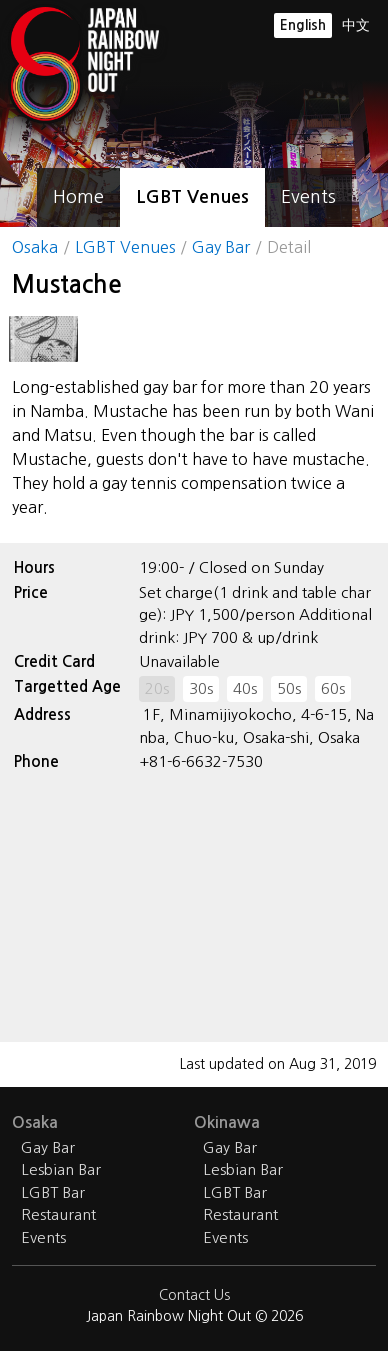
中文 (356, 25)
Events (308, 197)
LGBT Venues (192, 197)
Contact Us (194, 1295)
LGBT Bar (53, 1192)
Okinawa (227, 1122)
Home (78, 197)
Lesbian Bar (61, 1169)
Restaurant (58, 1214)
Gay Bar (221, 247)
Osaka (35, 247)
